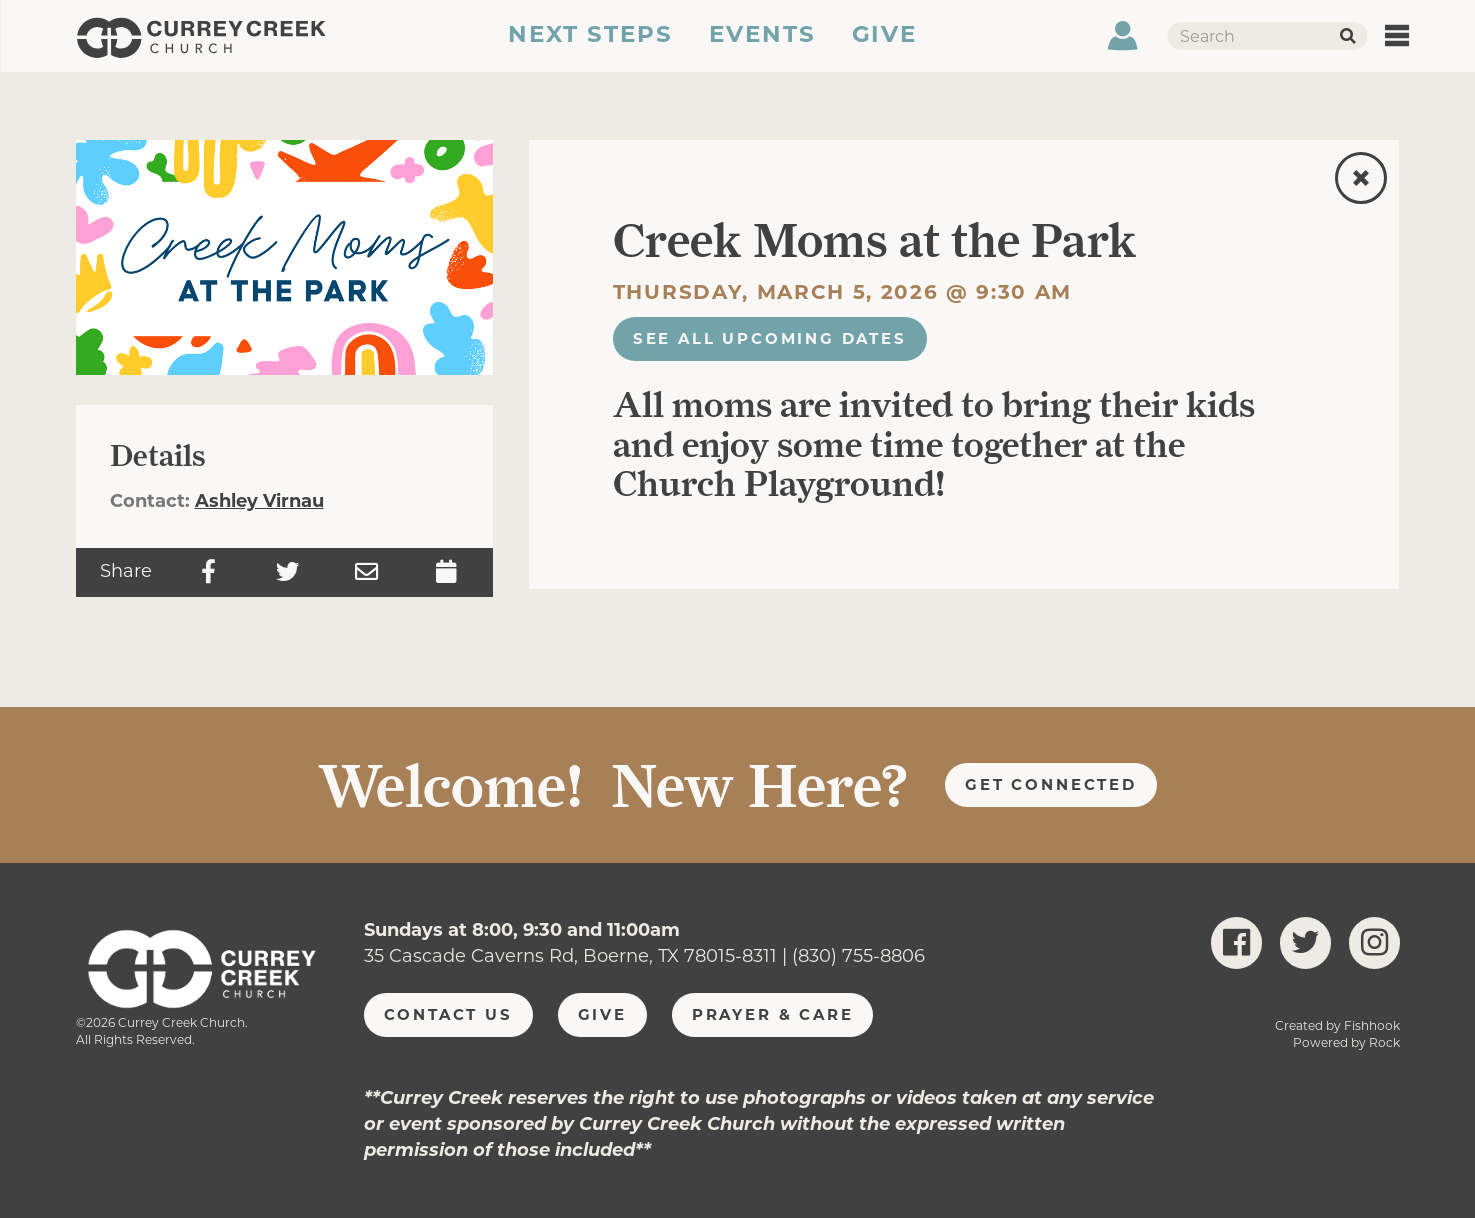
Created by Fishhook (1337, 1025)
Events (762, 43)
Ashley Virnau (259, 501)
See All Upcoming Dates (770, 338)
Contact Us (448, 1014)
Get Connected (1051, 784)
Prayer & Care (773, 1014)
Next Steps (589, 43)
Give (886, 43)
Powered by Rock (1346, 1042)
